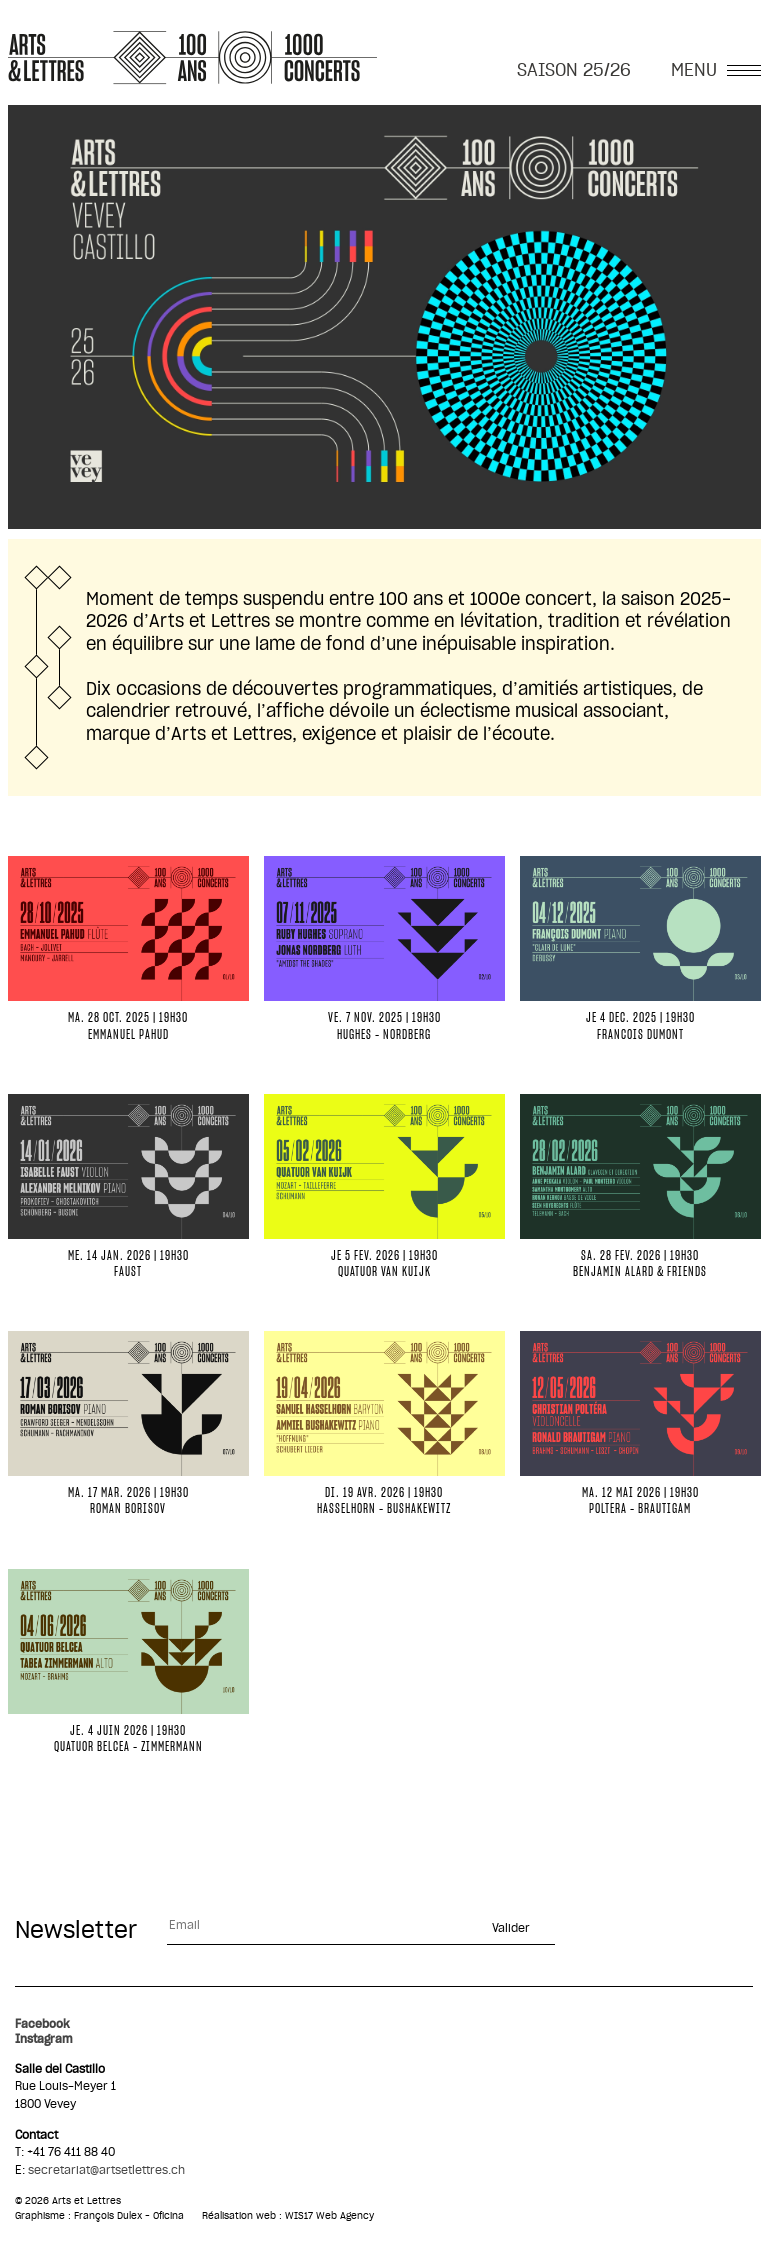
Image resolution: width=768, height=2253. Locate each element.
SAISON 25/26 (574, 71)
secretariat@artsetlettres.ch (106, 2170)
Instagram (44, 2039)
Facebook (42, 2024)
